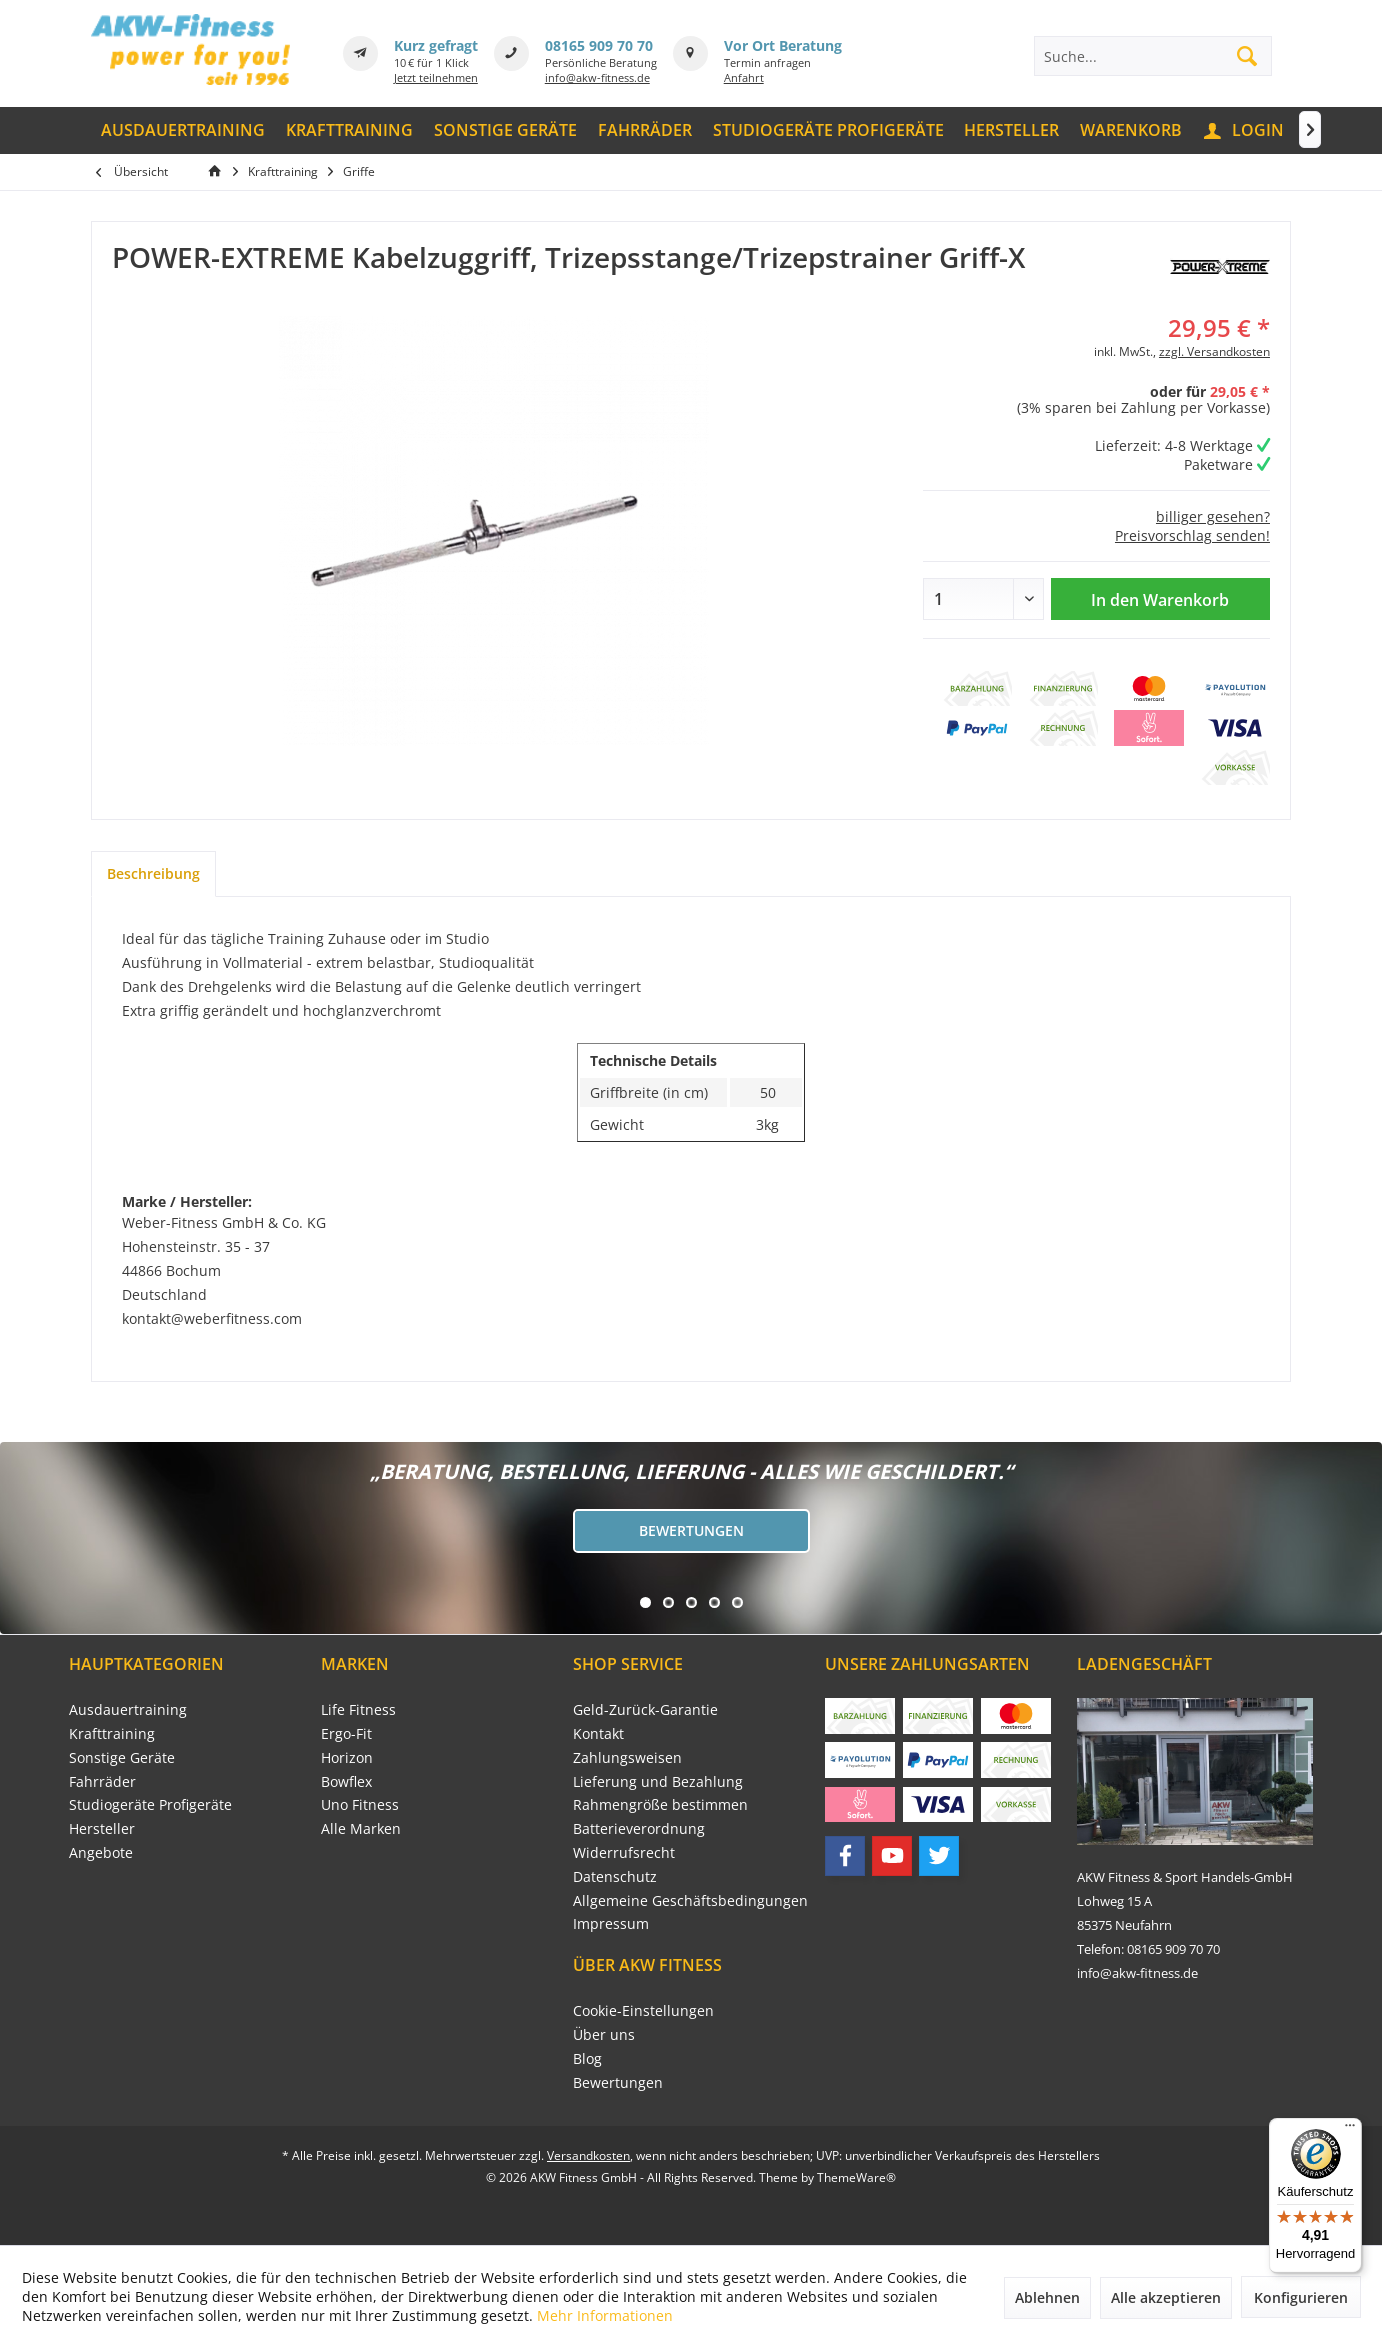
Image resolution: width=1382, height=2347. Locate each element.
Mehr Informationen (605, 2315)
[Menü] (1350, 2130)
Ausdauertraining (128, 1709)
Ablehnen (1047, 2297)
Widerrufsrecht (624, 1852)
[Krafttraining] (350, 130)
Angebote (101, 1852)
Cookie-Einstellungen (643, 2010)
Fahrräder (102, 1781)
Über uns (604, 2034)
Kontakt (598, 1733)
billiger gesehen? (1213, 516)
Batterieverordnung (639, 1828)
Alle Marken (361, 1828)
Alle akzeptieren (1166, 2297)
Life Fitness (358, 1709)
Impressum (611, 1923)
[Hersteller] (1012, 130)
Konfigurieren (1301, 2297)
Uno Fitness (360, 1804)
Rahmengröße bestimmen (660, 1804)
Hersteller (102, 1828)
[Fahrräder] (644, 130)
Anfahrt (744, 77)
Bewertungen (691, 1530)
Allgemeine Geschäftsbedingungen (690, 1900)
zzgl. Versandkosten (1214, 351)
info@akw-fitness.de (597, 77)
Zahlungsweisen (627, 1757)
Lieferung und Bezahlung (658, 1781)
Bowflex (346, 1781)
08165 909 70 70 (599, 45)
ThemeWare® (856, 2177)
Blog (587, 2058)
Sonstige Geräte (122, 1757)
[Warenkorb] (1131, 130)
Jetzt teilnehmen (436, 77)
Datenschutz (615, 1876)
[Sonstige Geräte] (506, 130)
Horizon (347, 1757)
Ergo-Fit (346, 1733)
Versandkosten (588, 2155)
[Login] (1245, 130)
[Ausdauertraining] (183, 130)
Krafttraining (112, 1733)
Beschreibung (153, 873)
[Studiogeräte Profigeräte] (828, 130)
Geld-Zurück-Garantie (645, 1709)
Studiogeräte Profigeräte (150, 1804)
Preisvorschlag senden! (1192, 535)
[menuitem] (183, 130)
